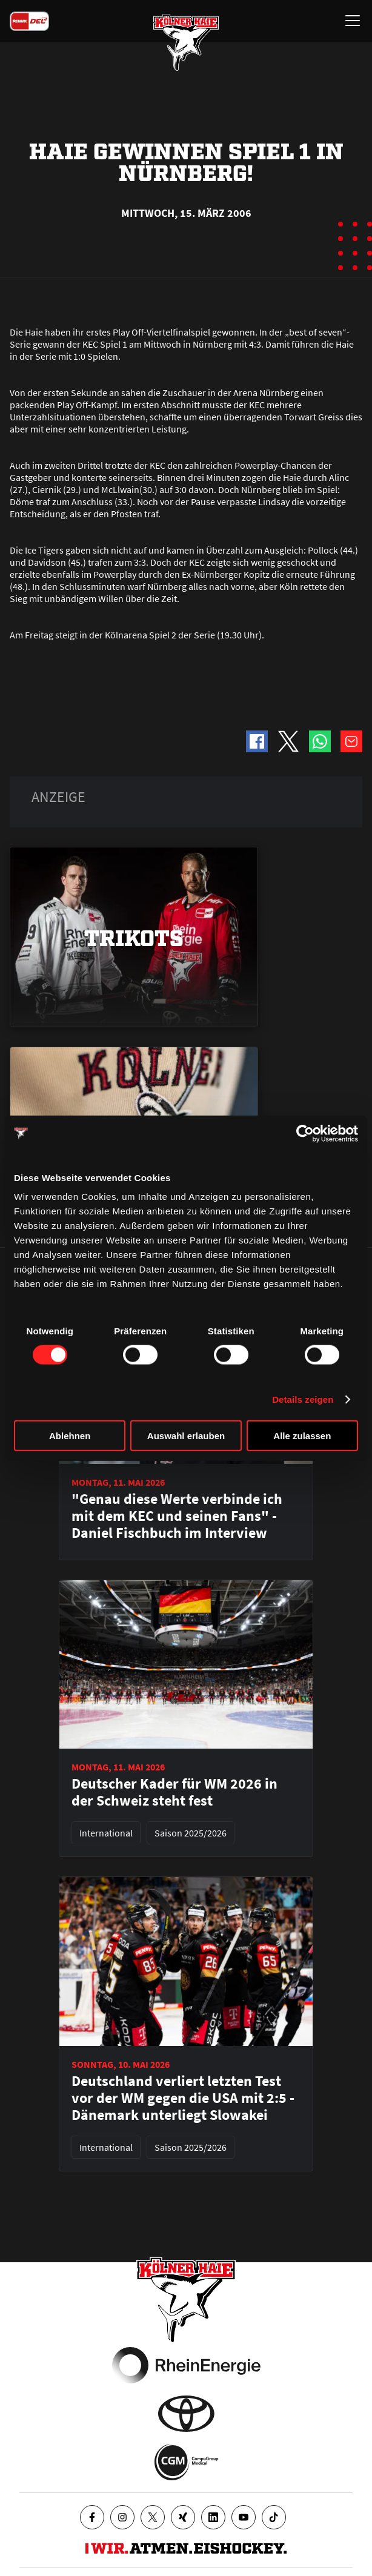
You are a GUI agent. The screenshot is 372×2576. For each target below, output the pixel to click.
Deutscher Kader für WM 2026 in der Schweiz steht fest (174, 1792)
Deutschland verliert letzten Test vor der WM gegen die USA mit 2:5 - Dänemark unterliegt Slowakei (182, 2098)
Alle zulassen (302, 1436)
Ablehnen (69, 1436)
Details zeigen (302, 1399)
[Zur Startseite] (186, 42)
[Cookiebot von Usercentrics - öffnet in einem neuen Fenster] (305, 1133)
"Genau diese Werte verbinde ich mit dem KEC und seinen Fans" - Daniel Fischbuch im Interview (176, 1516)
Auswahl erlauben (186, 1436)
